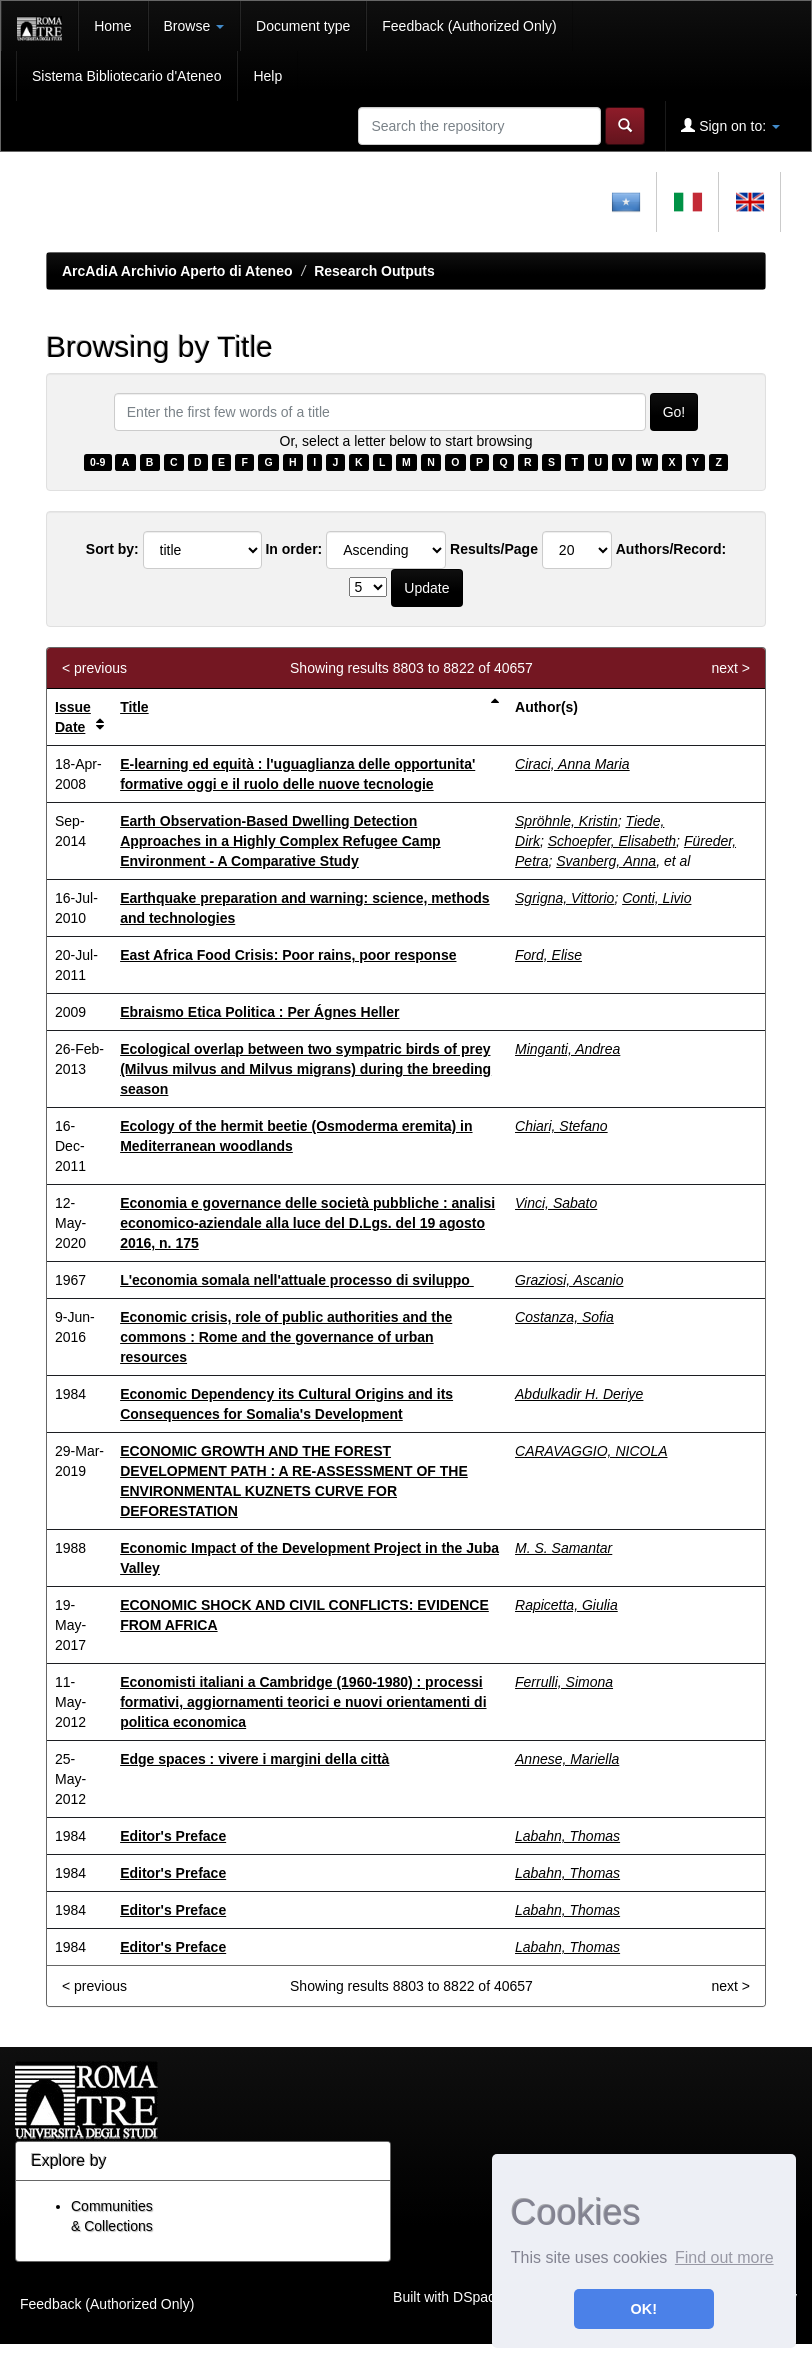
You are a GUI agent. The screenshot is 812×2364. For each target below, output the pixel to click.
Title (134, 707)
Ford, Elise (548, 955)
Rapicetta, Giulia (566, 1605)
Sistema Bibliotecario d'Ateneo (126, 76)
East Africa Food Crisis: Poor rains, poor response (288, 955)
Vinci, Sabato (556, 1203)
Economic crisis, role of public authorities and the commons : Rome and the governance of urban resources (286, 1337)
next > (730, 668)
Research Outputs (374, 271)
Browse (194, 26)
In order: (293, 549)
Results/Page (494, 549)
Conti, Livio (656, 898)
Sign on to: (730, 125)
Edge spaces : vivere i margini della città (254, 1759)
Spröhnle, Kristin (566, 821)
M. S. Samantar (563, 1548)
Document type (303, 26)
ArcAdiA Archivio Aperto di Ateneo (177, 271)
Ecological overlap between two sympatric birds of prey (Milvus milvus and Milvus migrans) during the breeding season (305, 1069)
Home (112, 26)
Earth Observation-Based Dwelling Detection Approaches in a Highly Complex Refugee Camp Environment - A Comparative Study (280, 841)
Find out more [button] (724, 2257)
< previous (94, 668)
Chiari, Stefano (561, 1126)
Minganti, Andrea (567, 1049)
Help (267, 76)
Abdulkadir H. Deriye (579, 1394)
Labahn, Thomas (567, 1836)
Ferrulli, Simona (564, 1682)
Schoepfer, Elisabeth (612, 841)
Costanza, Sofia (564, 1317)
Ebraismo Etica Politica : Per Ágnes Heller (259, 1012)
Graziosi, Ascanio (569, 1280)
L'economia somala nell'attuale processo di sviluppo (297, 1280)
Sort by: (112, 549)
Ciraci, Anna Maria (572, 764)
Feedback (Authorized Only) (469, 26)
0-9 (97, 462)
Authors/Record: (671, 549)
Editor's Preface (173, 1836)
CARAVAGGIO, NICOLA (591, 1451)
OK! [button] (644, 2309)
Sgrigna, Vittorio (564, 898)
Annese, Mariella (567, 1759)
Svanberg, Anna (606, 861)
